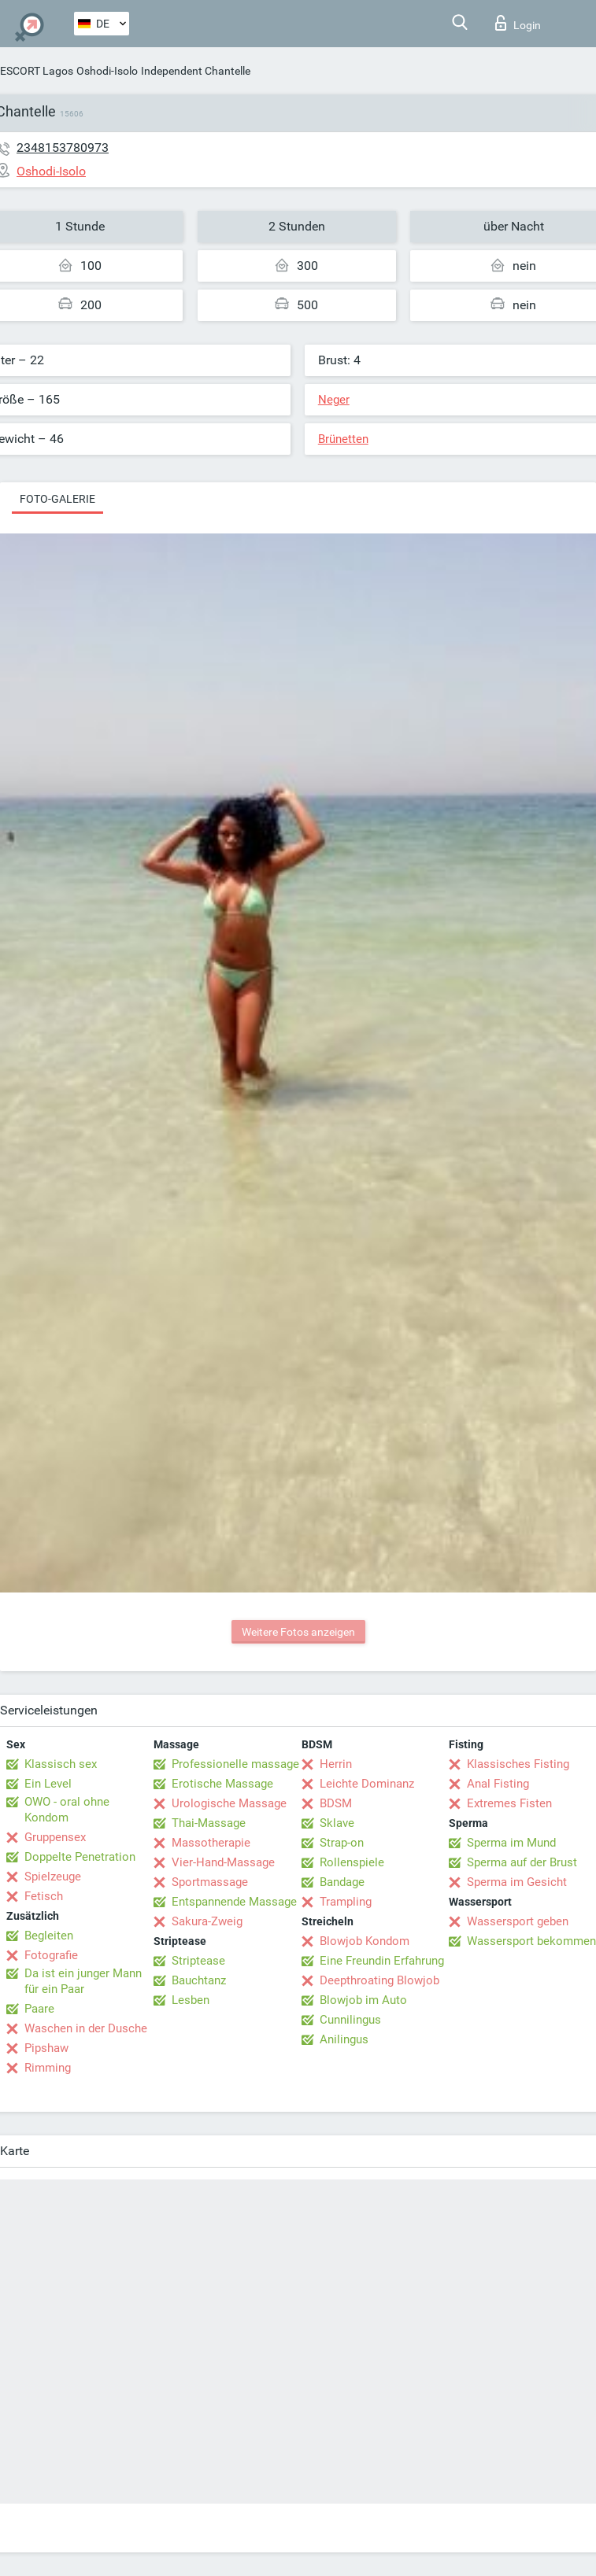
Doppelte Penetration (79, 1857)
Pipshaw (46, 2048)
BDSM (336, 1803)
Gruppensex (55, 1837)
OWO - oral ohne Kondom (66, 1810)
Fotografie (51, 1955)
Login (518, 22)
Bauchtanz (199, 1980)
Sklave (337, 1823)
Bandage (342, 1882)
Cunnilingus (350, 2020)
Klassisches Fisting (518, 1764)
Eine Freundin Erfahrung (382, 1961)
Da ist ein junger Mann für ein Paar (83, 1981)
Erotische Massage (222, 1784)
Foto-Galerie (57, 499)
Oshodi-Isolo (107, 71)
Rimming (47, 2068)
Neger (334, 400)
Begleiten (48, 1935)
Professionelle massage (235, 1764)
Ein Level (48, 1784)
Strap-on (342, 1843)
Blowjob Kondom (364, 1941)
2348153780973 (63, 147)
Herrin (336, 1764)
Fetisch (43, 1896)
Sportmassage (210, 1882)
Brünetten (343, 439)
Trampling (346, 1902)
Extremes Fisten (509, 1803)
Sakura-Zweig (207, 1921)
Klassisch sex (60, 1764)
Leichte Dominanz (367, 1784)
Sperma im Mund (511, 1843)
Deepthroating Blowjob (379, 1980)
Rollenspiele (352, 1862)
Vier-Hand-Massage (223, 1862)
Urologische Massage (229, 1803)
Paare (39, 2009)
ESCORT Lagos (36, 71)
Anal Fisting (498, 1784)
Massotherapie (211, 1843)
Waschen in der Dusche (85, 2028)
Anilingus (344, 2039)
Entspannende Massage (234, 1902)
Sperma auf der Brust (522, 1862)
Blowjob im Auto (363, 2000)
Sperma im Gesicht (517, 1882)
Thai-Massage (209, 1823)
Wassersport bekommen (531, 1941)
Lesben (190, 2000)
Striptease (198, 1961)
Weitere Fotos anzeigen (298, 1632)
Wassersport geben (517, 1921)
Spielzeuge (52, 1876)
